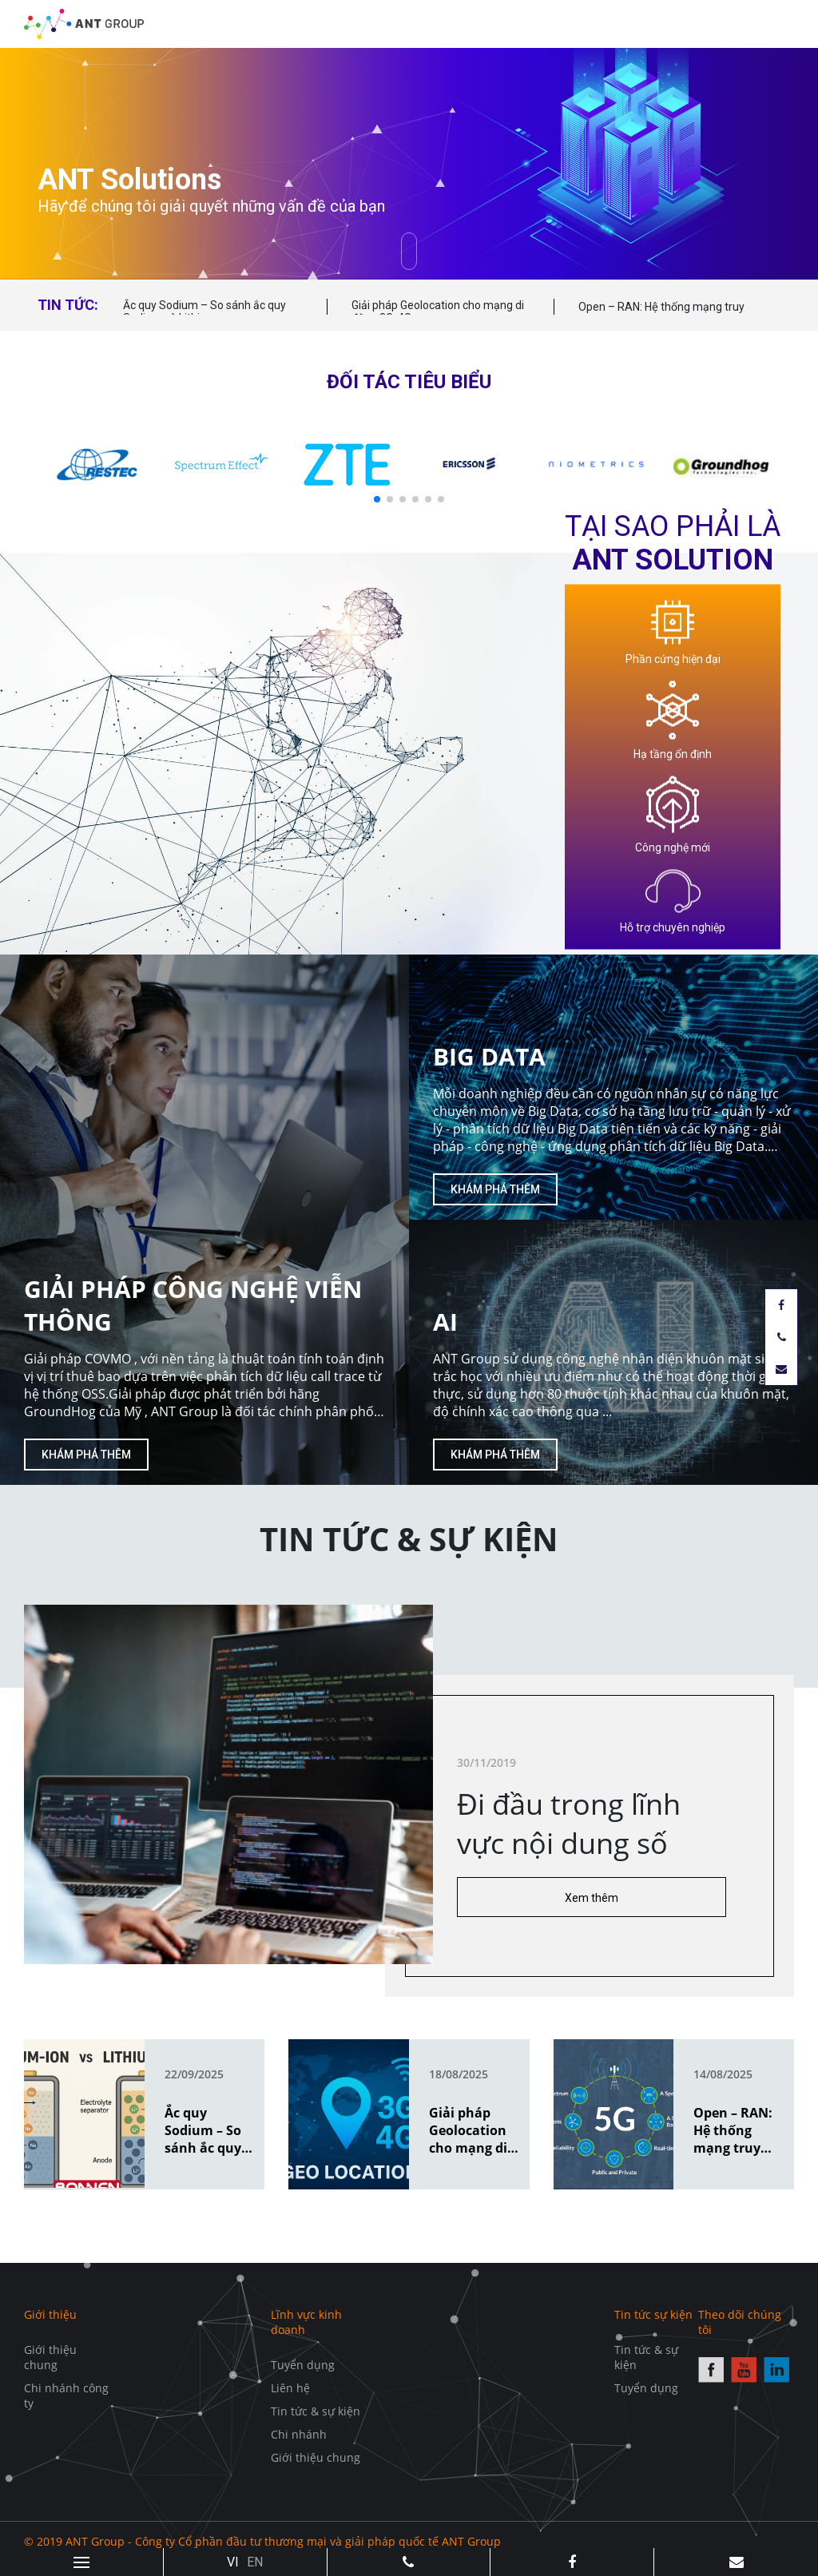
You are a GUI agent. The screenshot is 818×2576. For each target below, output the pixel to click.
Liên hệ (290, 2387)
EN (255, 2562)
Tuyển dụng (303, 2364)
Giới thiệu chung (50, 2357)
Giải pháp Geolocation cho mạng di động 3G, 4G (437, 311)
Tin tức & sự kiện (315, 2411)
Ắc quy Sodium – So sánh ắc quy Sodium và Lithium (204, 311)
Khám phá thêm (86, 1454)
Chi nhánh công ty (66, 2395)
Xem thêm (591, 1897)
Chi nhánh (299, 2434)
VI (233, 2562)
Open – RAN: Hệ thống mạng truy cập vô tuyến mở (661, 314)
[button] (377, 499)
